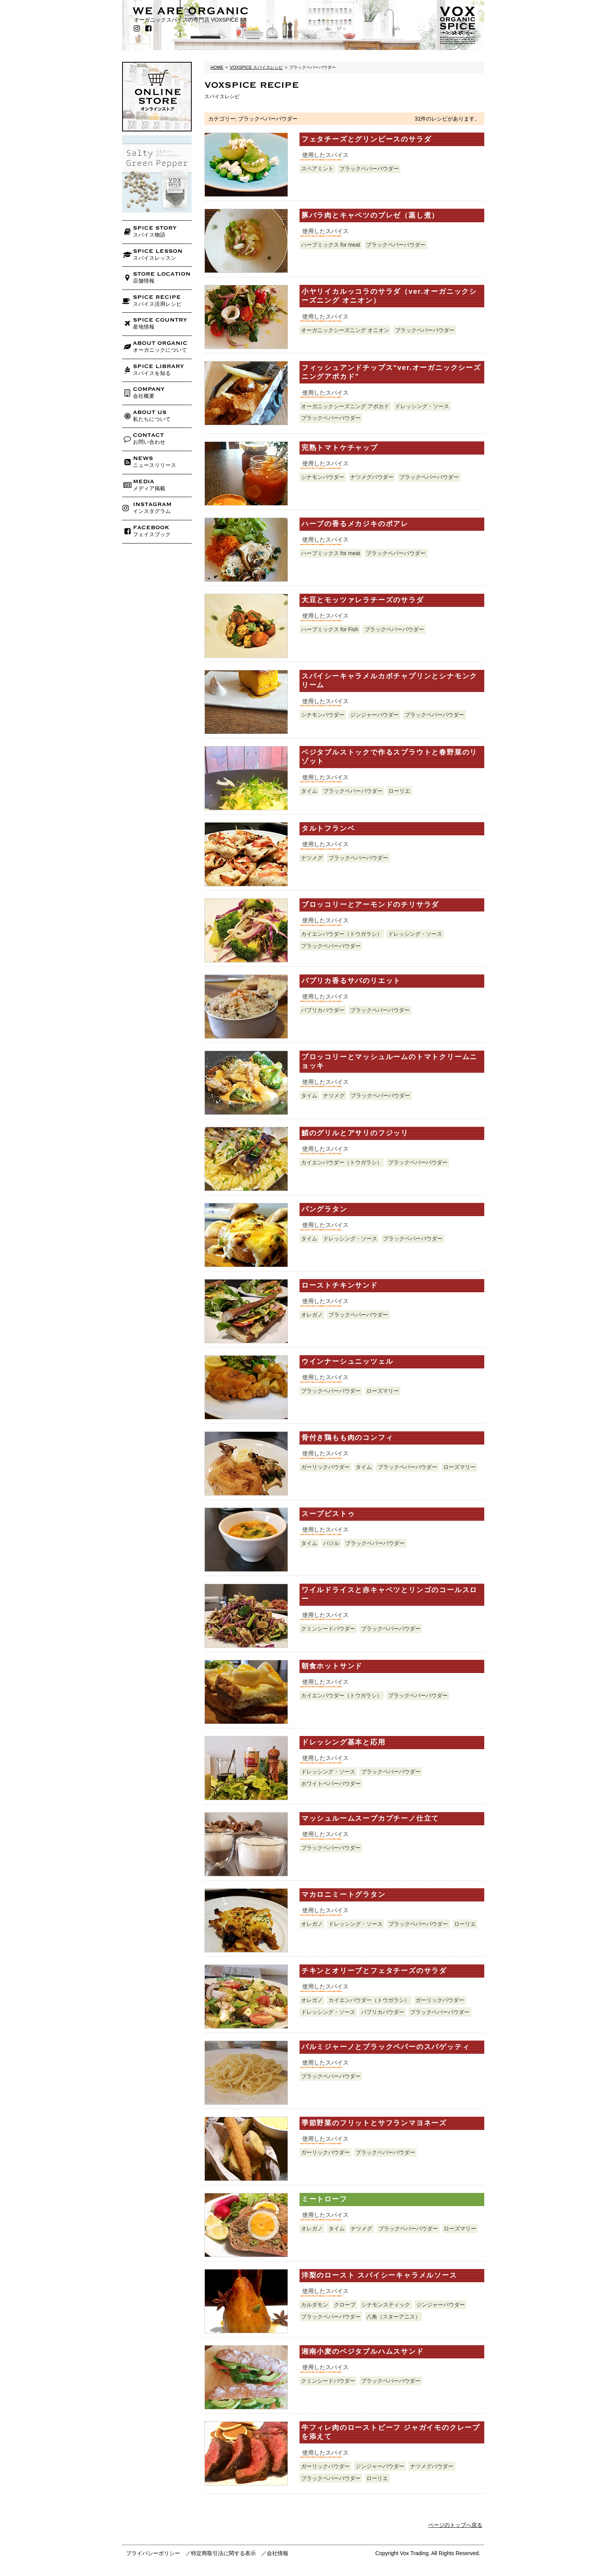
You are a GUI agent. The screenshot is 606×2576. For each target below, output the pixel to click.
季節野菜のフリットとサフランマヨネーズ (374, 2123)
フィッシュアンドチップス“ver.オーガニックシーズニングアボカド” (391, 372)
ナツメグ (312, 858)
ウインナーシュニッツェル (347, 1361)
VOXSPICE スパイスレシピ (256, 67)
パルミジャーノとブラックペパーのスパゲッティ (385, 2047)
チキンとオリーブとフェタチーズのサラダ (374, 1971)
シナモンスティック (385, 2305)
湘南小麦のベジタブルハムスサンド (362, 2351)
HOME (217, 67)
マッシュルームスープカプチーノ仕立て (370, 1818)
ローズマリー (382, 1391)
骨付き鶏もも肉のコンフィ (347, 1437)
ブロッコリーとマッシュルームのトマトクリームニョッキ (389, 1061)
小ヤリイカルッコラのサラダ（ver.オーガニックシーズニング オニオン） (389, 296)
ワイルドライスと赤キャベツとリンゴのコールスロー (389, 1594)
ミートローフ (324, 2199)
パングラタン (324, 1209)
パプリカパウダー (322, 1010)
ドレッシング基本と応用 (343, 1742)
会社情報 (277, 2553)
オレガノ (312, 1315)
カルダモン (314, 2305)
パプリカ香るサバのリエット (351, 981)
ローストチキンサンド (339, 1285)
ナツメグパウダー (371, 477)
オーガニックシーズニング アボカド (345, 406)
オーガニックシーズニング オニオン (345, 330)
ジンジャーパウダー (374, 715)
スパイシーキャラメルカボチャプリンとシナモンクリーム (389, 680)
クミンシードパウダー (328, 1628)
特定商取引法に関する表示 (223, 2553)
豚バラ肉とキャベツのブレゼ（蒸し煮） (370, 215)
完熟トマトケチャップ (339, 447)
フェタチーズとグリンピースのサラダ (366, 139)
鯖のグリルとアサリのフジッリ (355, 1133)
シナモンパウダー (322, 477)
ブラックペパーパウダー (369, 168)
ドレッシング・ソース (422, 406)
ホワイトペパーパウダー (331, 1783)
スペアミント (317, 168)
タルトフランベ (328, 828)
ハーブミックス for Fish (330, 629)
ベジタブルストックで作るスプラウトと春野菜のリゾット (389, 756)
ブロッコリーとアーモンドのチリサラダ (370, 904)
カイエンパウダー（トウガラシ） (341, 934)
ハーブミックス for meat (330, 245)
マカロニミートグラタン (343, 1894)
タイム (309, 791)
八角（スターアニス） (393, 2317)
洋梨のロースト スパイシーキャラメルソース (379, 2275)
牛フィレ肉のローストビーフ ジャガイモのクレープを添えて (390, 2432)
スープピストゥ (328, 1514)
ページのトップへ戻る (455, 2525)
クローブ (345, 2305)
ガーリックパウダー (325, 1467)
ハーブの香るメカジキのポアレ (355, 524)
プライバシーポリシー (153, 2553)
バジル (331, 1543)
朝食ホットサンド (332, 1666)
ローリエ (399, 791)
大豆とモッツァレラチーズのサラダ (362, 600)
